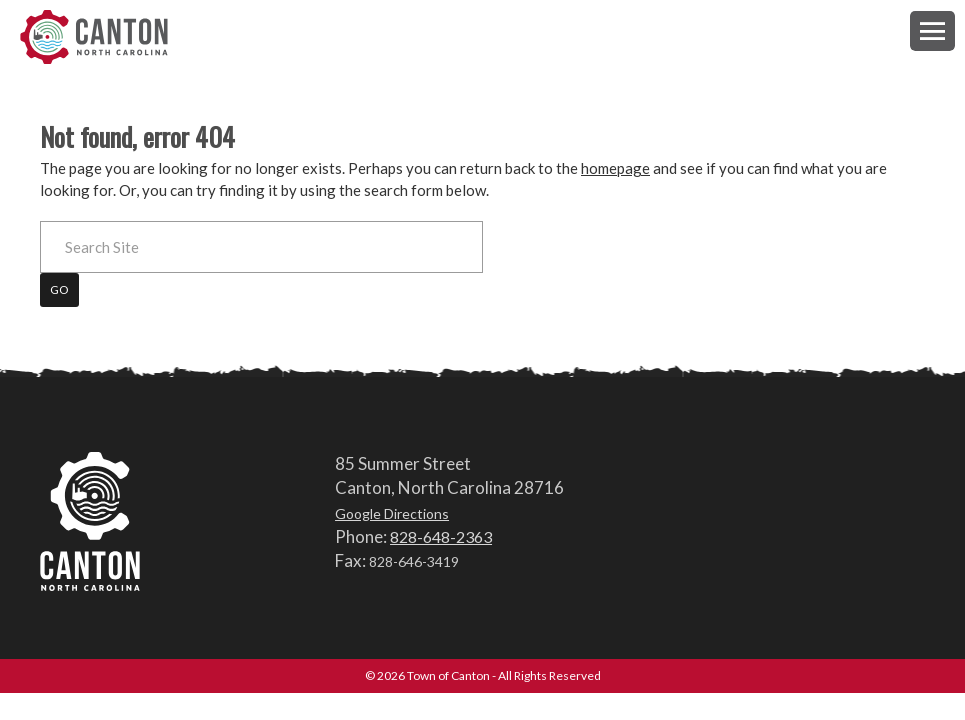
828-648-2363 (441, 536)
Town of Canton (95, 37)
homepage (615, 168)
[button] (932, 30)
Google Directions (392, 513)
